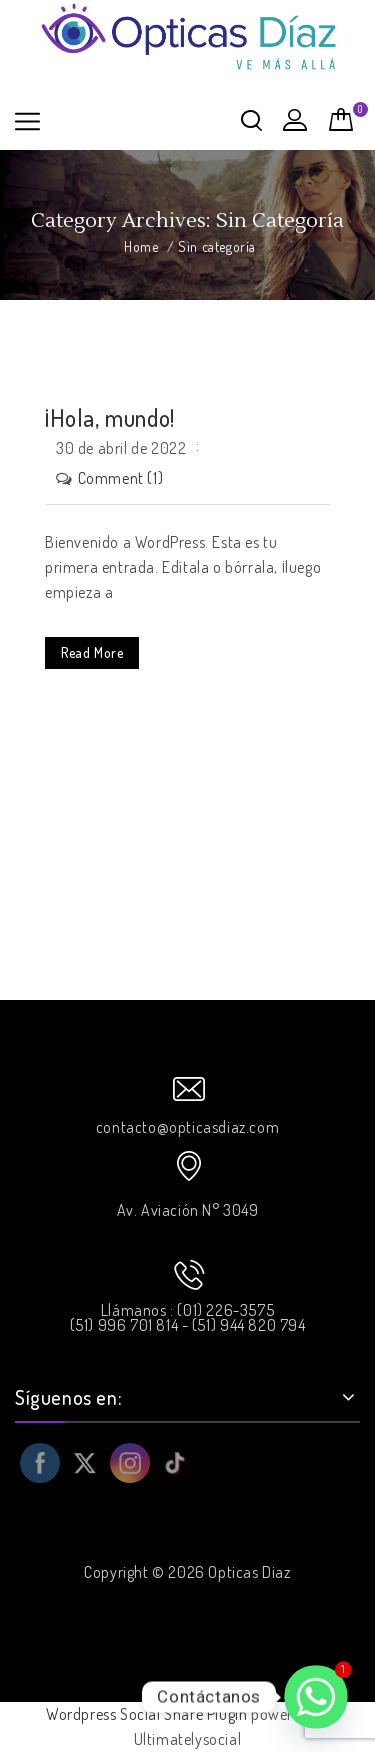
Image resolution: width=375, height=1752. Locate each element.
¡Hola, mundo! (110, 417)
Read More (92, 652)
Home (141, 246)
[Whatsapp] (316, 1697)
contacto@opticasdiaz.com (187, 1127)
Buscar (252, 120)
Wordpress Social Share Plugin (148, 1714)
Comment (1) (121, 478)
